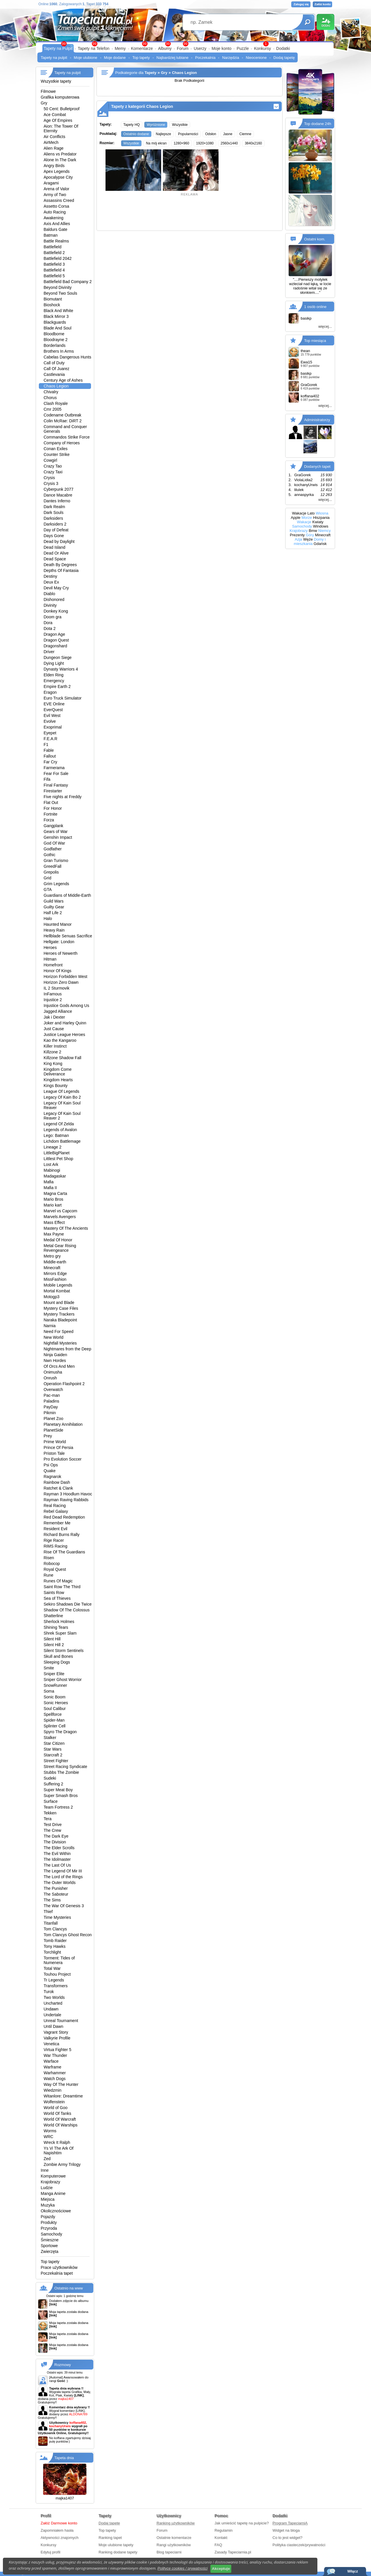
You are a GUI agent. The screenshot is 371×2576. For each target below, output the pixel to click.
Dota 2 (50, 628)
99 (185, 44)
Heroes (50, 947)
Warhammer (55, 2072)
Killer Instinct (55, 1046)
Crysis (49, 477)
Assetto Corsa (56, 206)
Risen (49, 1557)
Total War (52, 1968)
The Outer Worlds (60, 1882)
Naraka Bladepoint (60, 1320)
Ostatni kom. (314, 239)
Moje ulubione (85, 57)
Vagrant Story (56, 2032)
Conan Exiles (56, 448)
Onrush (50, 1378)
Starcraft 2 (53, 1755)
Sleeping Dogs (57, 1662)
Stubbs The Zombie (61, 1772)
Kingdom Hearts (58, 1079)
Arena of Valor (56, 188)
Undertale (52, 2014)
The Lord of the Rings (63, 1876)
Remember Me (57, 1523)
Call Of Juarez (57, 368)
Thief (48, 1911)
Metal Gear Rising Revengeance (60, 1248)
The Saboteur (56, 1894)
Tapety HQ (131, 125)
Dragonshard (55, 646)
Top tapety (141, 57)
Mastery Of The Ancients (66, 1228)
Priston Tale (54, 1453)
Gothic (49, 854)
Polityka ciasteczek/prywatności (298, 2545)
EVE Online (54, 704)
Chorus (50, 397)
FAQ (218, 2545)
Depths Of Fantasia (61, 570)
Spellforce (53, 1714)
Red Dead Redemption (64, 1517)
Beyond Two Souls (60, 293)
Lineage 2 (53, 1147)
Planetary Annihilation (63, 1424)
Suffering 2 (53, 1784)
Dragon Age (54, 634)
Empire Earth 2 (57, 686)
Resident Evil (56, 1528)
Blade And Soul (58, 328)
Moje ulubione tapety (116, 2545)
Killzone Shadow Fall (62, 1057)
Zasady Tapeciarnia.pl (232, 2552)
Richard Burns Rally (62, 1534)
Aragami (51, 183)
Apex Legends (57, 171)
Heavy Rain (54, 930)
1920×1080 (205, 143)
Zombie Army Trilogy (62, 2164)
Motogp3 (51, 1296)
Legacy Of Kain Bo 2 (62, 1097)
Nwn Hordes (55, 1360)
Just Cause (54, 1028)
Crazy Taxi (53, 472)
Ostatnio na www (68, 2288)
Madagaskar (55, 1176)
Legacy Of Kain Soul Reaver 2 (62, 1115)
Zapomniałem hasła (57, 2530)
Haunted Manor (58, 924)
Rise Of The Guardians (64, 1552)
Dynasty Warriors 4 (61, 669)
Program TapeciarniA (290, 2523)
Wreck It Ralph (57, 2142)
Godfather (53, 849)
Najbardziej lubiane (173, 57)
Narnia (50, 1325)
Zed (47, 2158)
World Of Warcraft (60, 2119)
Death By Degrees (60, 564)
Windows (320, 526)
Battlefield (52, 246)
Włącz (352, 2571)
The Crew (52, 1830)
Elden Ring (54, 675)
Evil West (52, 715)
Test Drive (53, 1824)
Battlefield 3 (54, 264)
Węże (308, 539)
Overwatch (53, 1389)
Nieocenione (256, 57)
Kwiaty (317, 522)
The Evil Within (57, 1853)
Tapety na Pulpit (58, 48)
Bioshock (52, 304)
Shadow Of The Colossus (67, 1610)
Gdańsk (320, 543)
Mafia (49, 1182)
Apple (295, 517)
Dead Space (55, 559)
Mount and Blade (59, 1302)
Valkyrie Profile (57, 2038)
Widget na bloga (286, 2530)
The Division (55, 1842)
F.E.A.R (50, 738)
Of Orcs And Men (59, 1366)
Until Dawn (53, 2026)
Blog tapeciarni (169, 2552)
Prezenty (297, 535)
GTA (48, 889)
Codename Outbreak (62, 415)
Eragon (50, 692)
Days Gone (54, 535)
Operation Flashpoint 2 (64, 1383)
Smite (49, 1668)
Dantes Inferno (57, 501)
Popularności (188, 134)
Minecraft (52, 1267)
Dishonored (54, 599)
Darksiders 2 (55, 524)
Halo (48, 918)
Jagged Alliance (58, 1011)
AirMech (51, 142)
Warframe (52, 2067)
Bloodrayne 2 (56, 339)
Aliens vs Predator (60, 154)
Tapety (151, 72)
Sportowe (49, 2245)
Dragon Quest (56, 640)
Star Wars (53, 1749)
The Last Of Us (57, 1865)
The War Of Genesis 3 (64, 1905)
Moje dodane (115, 57)
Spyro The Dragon (60, 1731)
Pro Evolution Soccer (63, 1459)
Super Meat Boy (58, 1789)
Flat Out (51, 802)
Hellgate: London (59, 941)
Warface (51, 2061)
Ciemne (245, 134)
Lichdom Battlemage (62, 1141)
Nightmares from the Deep (67, 1349)
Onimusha (53, 1372)
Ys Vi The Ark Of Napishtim (59, 2150)
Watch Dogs (55, 2078)
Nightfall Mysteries (60, 1343)
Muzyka (48, 2205)
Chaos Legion (56, 386)
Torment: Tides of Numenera (59, 1960)
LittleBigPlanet (57, 1153)
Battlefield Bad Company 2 (68, 281)
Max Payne (54, 1234)
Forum (182, 48)
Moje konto (221, 48)
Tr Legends (54, 1980)
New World (53, 1337)
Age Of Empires (58, 120)
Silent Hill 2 (54, 1644)
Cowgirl (50, 460)
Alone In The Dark (60, 159)
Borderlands (55, 345)
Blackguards (55, 322)
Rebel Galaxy (56, 1511)
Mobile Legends (58, 1285)
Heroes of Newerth (61, 953)
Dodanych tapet (317, 466)
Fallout (50, 756)
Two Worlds (54, 1997)
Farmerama (54, 767)
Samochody (51, 2234)
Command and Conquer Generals (65, 429)
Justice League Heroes (64, 1034)
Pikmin (50, 1412)
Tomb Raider (55, 1940)
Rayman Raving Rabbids (66, 1499)
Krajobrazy (50, 2182)
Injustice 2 (53, 999)
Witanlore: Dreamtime (63, 2096)
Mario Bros (53, 1199)
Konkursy (262, 48)
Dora (48, 622)
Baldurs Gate (56, 229)
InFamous (53, 994)
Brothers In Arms (59, 351)
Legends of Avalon (60, 1129)
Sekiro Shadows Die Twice (68, 1604)
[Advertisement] (190, 212)
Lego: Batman (56, 1135)
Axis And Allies (57, 223)
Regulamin (223, 2530)
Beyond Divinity (58, 287)
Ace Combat (55, 114)
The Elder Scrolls (59, 1847)
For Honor (53, 808)
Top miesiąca (315, 340)
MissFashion (55, 1279)
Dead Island (55, 547)
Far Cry (50, 762)
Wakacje (299, 513)
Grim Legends (56, 883)
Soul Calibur (55, 1708)
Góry (310, 535)
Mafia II (50, 1187)
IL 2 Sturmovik (57, 988)
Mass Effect (54, 1222)
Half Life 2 (53, 912)
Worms (50, 2130)
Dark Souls (53, 512)
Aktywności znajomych (60, 2537)
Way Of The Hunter (61, 2084)
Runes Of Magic (58, 1581)
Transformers (56, 1985)
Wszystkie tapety (56, 81)
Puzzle (243, 48)
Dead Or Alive (56, 553)
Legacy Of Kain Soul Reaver (62, 1105)
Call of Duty (54, 363)
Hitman (50, 959)
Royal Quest (55, 1569)
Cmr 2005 (52, 409)
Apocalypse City (58, 177)
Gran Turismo (56, 860)
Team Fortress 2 (58, 1807)
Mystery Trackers (59, 1314)
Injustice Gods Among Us (66, 1005)
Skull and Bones (58, 1656)
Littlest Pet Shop (58, 1158)
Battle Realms (56, 241)
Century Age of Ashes (63, 380)
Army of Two (55, 194)
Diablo (49, 593)
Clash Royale (56, 403)
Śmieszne (50, 2240)
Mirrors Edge (55, 1273)
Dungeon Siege (58, 657)
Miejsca (47, 2199)
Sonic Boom (55, 1697)
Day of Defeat (56, 530)
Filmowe (48, 91)
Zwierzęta (50, 2251)
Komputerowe (53, 2176)
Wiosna (322, 513)
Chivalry (51, 392)
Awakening (53, 217)
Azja (298, 539)
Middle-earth (55, 1262)
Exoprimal (53, 727)
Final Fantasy (56, 785)
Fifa (47, 779)
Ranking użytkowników (176, 2523)
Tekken (50, 1813)
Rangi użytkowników (174, 2545)
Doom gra (52, 617)
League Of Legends (61, 1091)
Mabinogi (52, 1170)
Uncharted (53, 2003)
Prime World (55, 1441)
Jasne (227, 134)
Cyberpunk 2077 (59, 489)
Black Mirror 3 (56, 316)
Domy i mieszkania (309, 541)
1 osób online (315, 307)
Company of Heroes (62, 443)
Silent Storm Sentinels (64, 1650)
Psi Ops (51, 1465)
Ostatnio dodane (136, 134)
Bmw (313, 530)
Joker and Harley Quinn (65, 1023)
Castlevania (54, 374)
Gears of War (56, 831)
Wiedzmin (52, 2090)
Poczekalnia (205, 57)
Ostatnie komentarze (174, 2537)
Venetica (51, 2043)
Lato (311, 513)
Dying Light (54, 663)
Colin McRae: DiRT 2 (63, 421)
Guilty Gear (54, 907)
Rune (48, 1575)
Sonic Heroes (56, 1702)
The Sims (52, 1900)
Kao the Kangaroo (60, 1040)
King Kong (53, 1063)
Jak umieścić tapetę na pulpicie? (241, 2523)
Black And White (58, 310)
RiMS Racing (56, 1546)
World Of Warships (61, 2125)
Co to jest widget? (287, 2537)
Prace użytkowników (59, 2267)
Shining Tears (56, 1627)
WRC (48, 2136)
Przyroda (49, 2228)
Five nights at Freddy (63, 796)
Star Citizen (54, 1743)
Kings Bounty (56, 1085)
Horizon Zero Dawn (61, 982)
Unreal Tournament (61, 2020)
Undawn (51, 2009)
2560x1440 (229, 143)
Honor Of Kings (58, 970)
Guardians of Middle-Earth (67, 895)
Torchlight (52, 1952)
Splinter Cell (55, 1726)
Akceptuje (221, 2568)
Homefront (53, 965)
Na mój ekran (156, 143)
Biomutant (53, 299)
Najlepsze (163, 134)
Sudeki (50, 1778)
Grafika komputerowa (60, 97)
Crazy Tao (53, 466)
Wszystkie (180, 125)
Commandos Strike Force (67, 437)
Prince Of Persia (58, 1447)
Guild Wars (54, 901)
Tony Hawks (55, 1946)
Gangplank (53, 825)
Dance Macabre (58, 495)
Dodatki (283, 48)
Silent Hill (52, 1639)
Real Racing (55, 1505)
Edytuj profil (50, 2552)
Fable (49, 750)
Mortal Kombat (57, 1291)
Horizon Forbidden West (66, 976)
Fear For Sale (56, 773)
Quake (50, 1470)
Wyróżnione (156, 125)
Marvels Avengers (60, 1216)
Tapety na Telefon (94, 48)
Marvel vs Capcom (60, 1211)
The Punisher (56, 1888)
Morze (306, 517)
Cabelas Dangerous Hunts (67, 357)
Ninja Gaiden (55, 1354)
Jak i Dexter (54, 1017)
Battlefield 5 (54, 275)
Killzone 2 (52, 1052)
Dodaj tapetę (284, 57)
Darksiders (53, 518)
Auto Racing (55, 212)
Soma (49, 1691)
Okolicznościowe (56, 2211)
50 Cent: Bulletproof (62, 108)
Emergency (54, 680)
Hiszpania (321, 517)
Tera (48, 1818)
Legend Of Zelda (59, 1124)
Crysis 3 (51, 483)
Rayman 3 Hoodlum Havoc (68, 1494)
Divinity (50, 605)
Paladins (51, 1401)
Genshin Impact (58, 837)
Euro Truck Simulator (63, 698)
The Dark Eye (56, 1836)
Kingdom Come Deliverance (58, 1071)
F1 (46, 744)
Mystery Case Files (61, 1308)
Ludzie (47, 2187)
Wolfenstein (54, 2101)
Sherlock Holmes (59, 1621)
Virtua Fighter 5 (57, 2049)
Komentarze (142, 48)
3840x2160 (253, 143)
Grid (47, 878)
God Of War (54, 843)
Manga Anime (53, 2193)
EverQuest (53, 709)
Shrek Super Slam (60, 1633)
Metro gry (52, 1256)
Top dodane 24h (317, 124)
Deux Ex (51, 582)
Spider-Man (54, 1720)
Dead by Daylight (59, 541)
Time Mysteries (57, 1917)
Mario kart (53, 1205)
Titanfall (51, 1923)
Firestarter (53, 791)
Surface (51, 1801)
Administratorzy (317, 420)
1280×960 (181, 143)
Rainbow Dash (57, 1482)
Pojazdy (48, 2216)
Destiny (50, 576)
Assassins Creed (59, 200)
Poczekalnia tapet (57, 2273)
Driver (49, 651)
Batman (51, 235)
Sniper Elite (54, 1673)
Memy (120, 48)
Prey (48, 1436)
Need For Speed (59, 1331)
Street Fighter (56, 1760)
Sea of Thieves (57, 1598)
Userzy (200, 48)
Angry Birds (54, 165)
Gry (44, 103)
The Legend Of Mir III (63, 1871)
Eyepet (50, 733)
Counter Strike (57, 454)
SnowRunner (55, 1685)
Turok (49, 1991)
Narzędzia (230, 57)
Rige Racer (54, 1540)
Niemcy (324, 530)
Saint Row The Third (62, 1586)
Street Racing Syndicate (65, 1766)
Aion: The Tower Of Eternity (61, 128)
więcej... (325, 326)
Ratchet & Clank (58, 1488)
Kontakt (220, 2537)
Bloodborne (54, 333)
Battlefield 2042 (58, 258)
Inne (45, 2170)
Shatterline (53, 1615)
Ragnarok (52, 1476)
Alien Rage (54, 148)
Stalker (50, 1737)
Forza (49, 820)
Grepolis (51, 872)
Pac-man (52, 1395)
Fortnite (50, 814)
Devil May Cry (56, 588)
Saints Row (54, 1592)
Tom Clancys (55, 1929)
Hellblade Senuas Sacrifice (68, 936)
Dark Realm (54, 506)
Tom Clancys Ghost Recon (68, 1934)
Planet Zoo (53, 1418)
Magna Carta (55, 1193)
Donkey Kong (56, 611)
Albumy (165, 48)
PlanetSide (53, 1430)
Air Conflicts (55, 136)
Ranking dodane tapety (118, 2552)
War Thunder (55, 2055)
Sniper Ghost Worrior (63, 1679)
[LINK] (80, 2410)
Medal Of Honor (58, 1240)
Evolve (50, 721)
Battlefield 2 (54, 252)
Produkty (49, 2222)
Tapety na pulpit (54, 57)
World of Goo (56, 2107)
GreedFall (52, 866)
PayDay (51, 1407)
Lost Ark (51, 1164)
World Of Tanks (57, 2113)
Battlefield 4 (54, 270)
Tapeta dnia (64, 2458)
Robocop (52, 1563)
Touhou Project (57, 1974)
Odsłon (210, 134)
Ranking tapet (110, 2537)
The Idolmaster (57, 1859)
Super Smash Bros (61, 1795)
